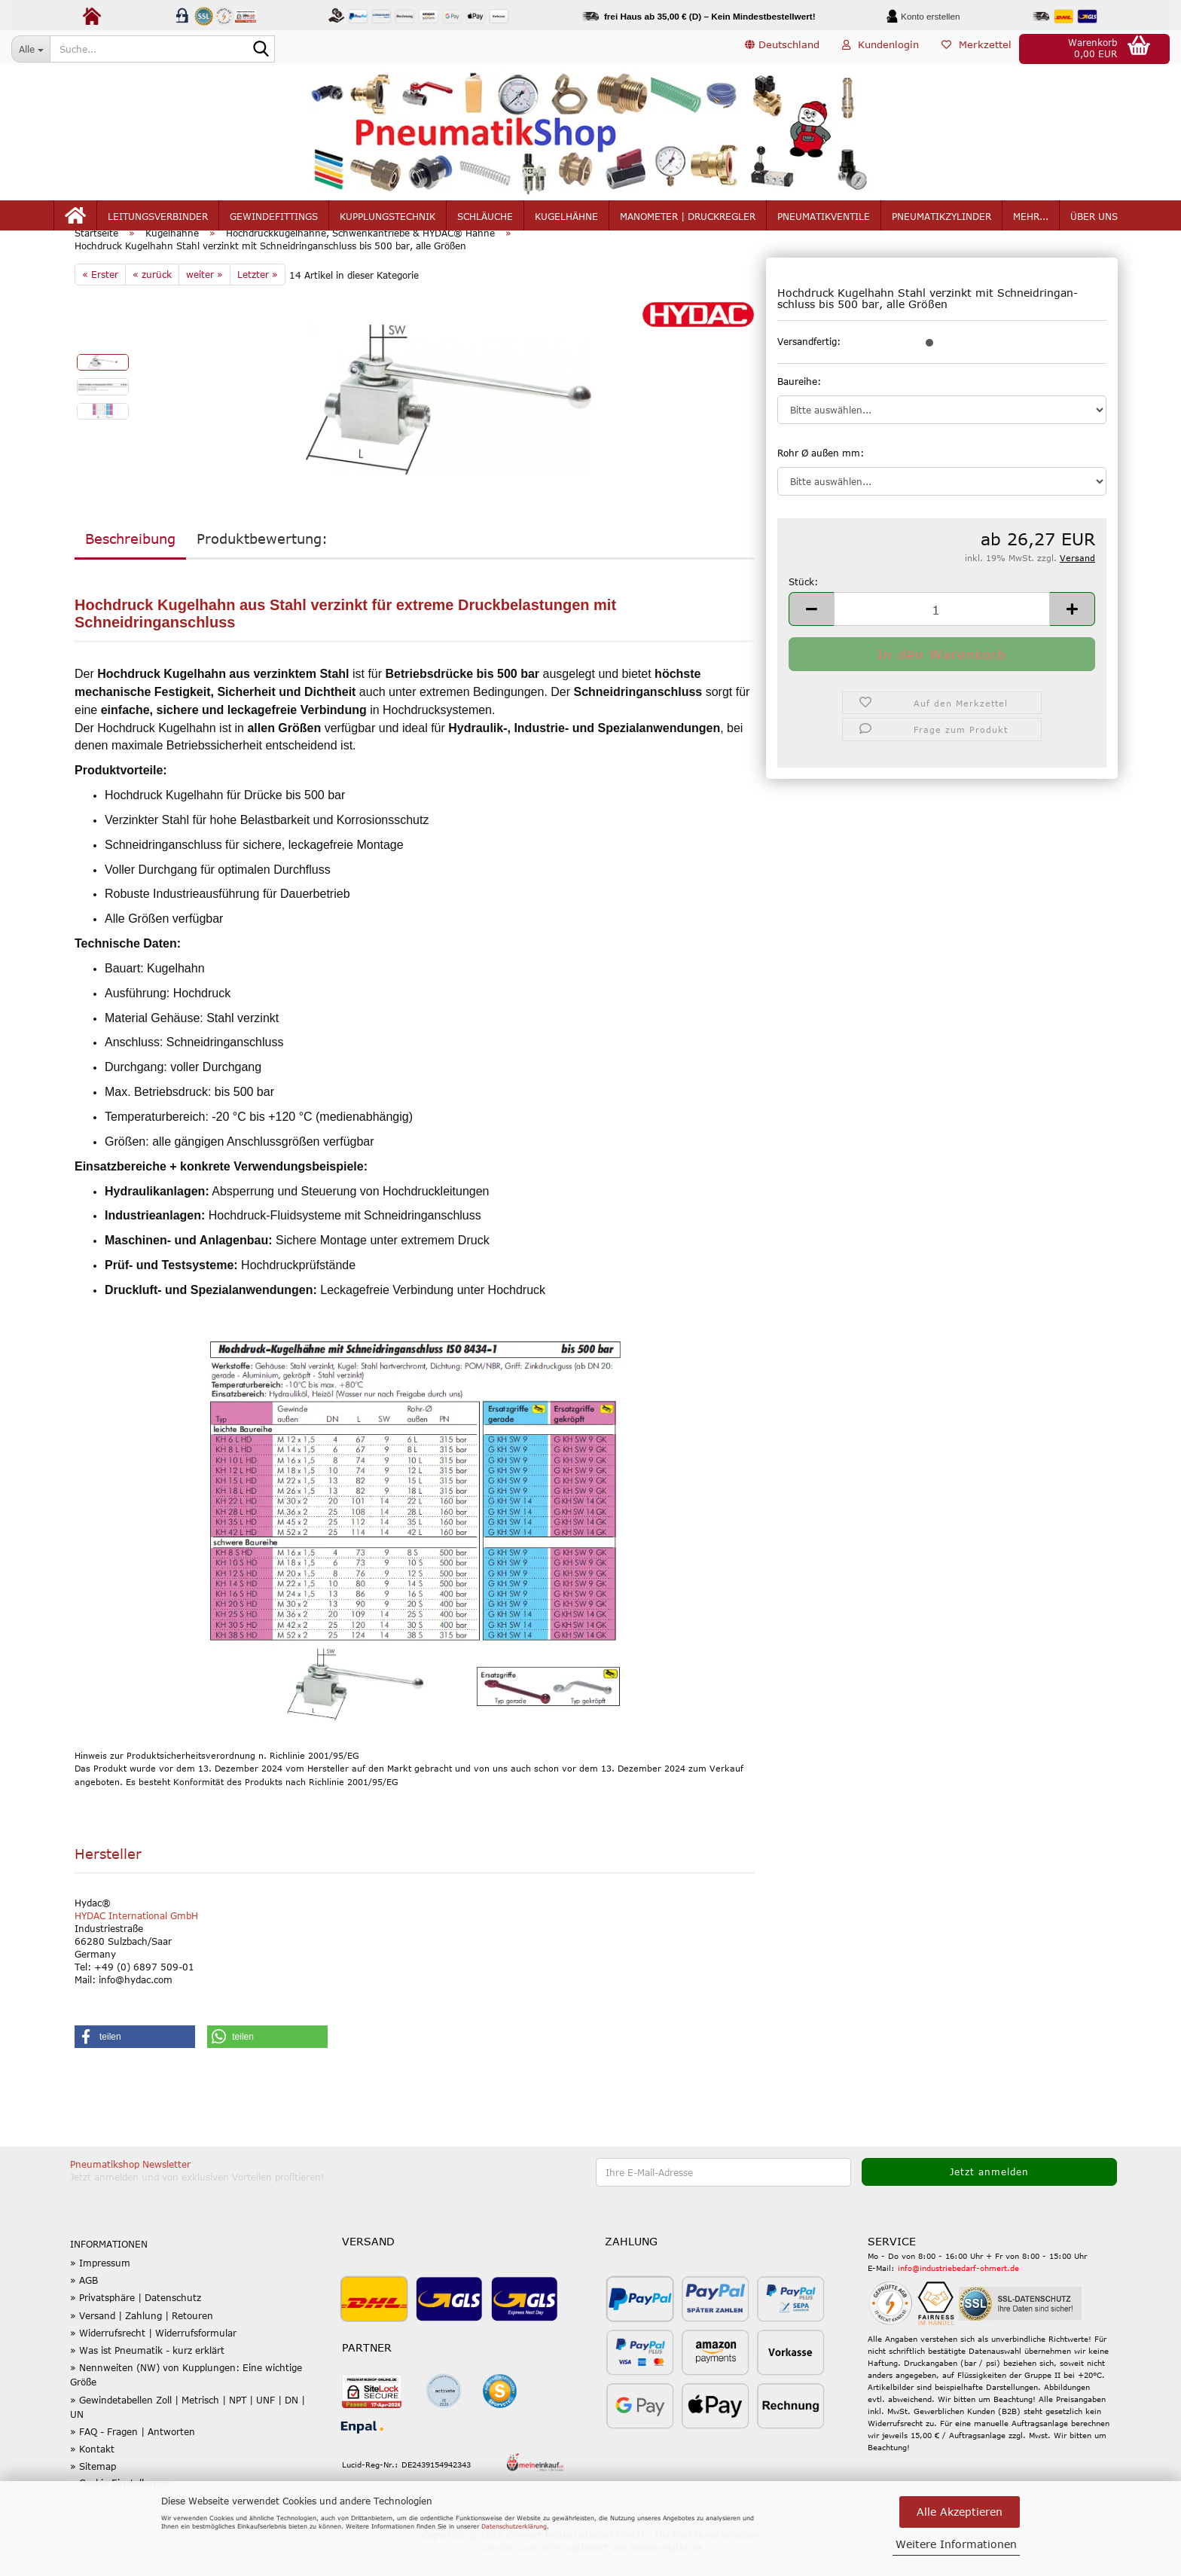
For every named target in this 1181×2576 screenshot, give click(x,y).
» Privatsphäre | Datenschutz (135, 2320)
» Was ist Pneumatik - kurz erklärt (147, 2372)
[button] (782, 49)
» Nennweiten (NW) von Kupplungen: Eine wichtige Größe (186, 2397)
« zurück (152, 296)
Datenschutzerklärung (514, 2526)
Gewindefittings (274, 220)
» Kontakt (92, 2470)
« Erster (100, 296)
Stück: (803, 603)
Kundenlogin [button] (880, 48)
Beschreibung (130, 560)
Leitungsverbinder (158, 220)
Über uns (1094, 220)
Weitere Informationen (956, 2544)
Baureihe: (799, 403)
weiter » (204, 296)
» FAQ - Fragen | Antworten (132, 2453)
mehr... (1030, 220)
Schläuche (485, 220)
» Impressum (100, 2284)
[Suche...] (30, 49)
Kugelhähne (566, 220)
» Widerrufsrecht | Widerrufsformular (153, 2354)
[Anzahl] (942, 631)
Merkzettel (976, 48)
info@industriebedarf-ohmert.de (958, 2290)
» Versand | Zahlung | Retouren (141, 2337)
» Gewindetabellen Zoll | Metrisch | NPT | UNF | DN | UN (187, 2428)
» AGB (84, 2302)
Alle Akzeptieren (959, 2511)
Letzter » (257, 296)
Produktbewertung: (262, 560)
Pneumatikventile (823, 220)
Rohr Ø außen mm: (820, 474)
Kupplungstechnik (387, 220)
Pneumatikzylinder (941, 220)
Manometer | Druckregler (687, 220)
